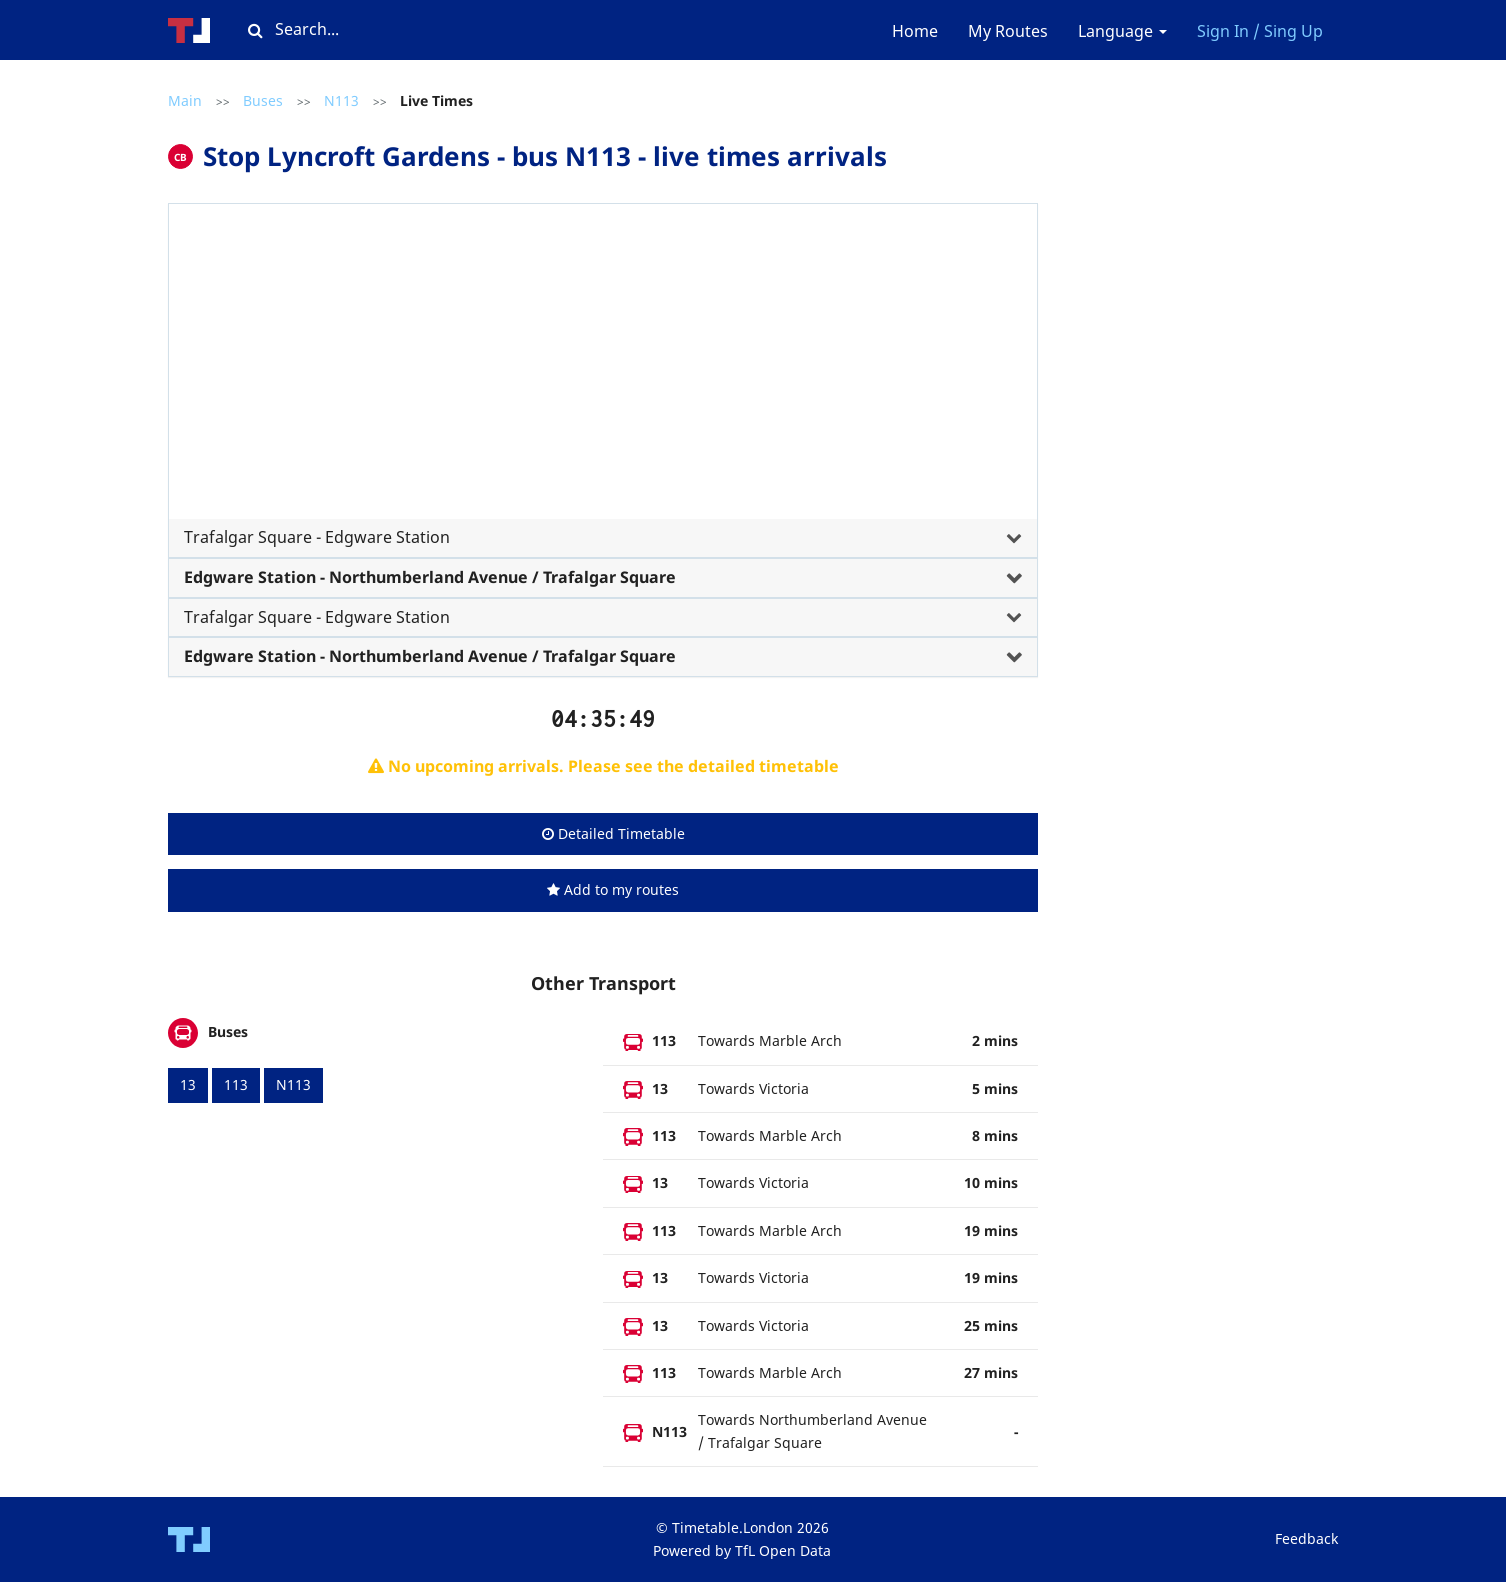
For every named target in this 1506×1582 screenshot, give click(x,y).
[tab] (603, 393)
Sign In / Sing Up (1260, 31)
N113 (341, 100)
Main (185, 100)
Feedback (1306, 1538)
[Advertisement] (603, 369)
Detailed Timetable (613, 833)
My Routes (1008, 31)
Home (915, 31)
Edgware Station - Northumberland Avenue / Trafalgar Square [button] (430, 577)
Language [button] (1122, 31)
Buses (263, 100)
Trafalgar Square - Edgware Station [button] (317, 537)
